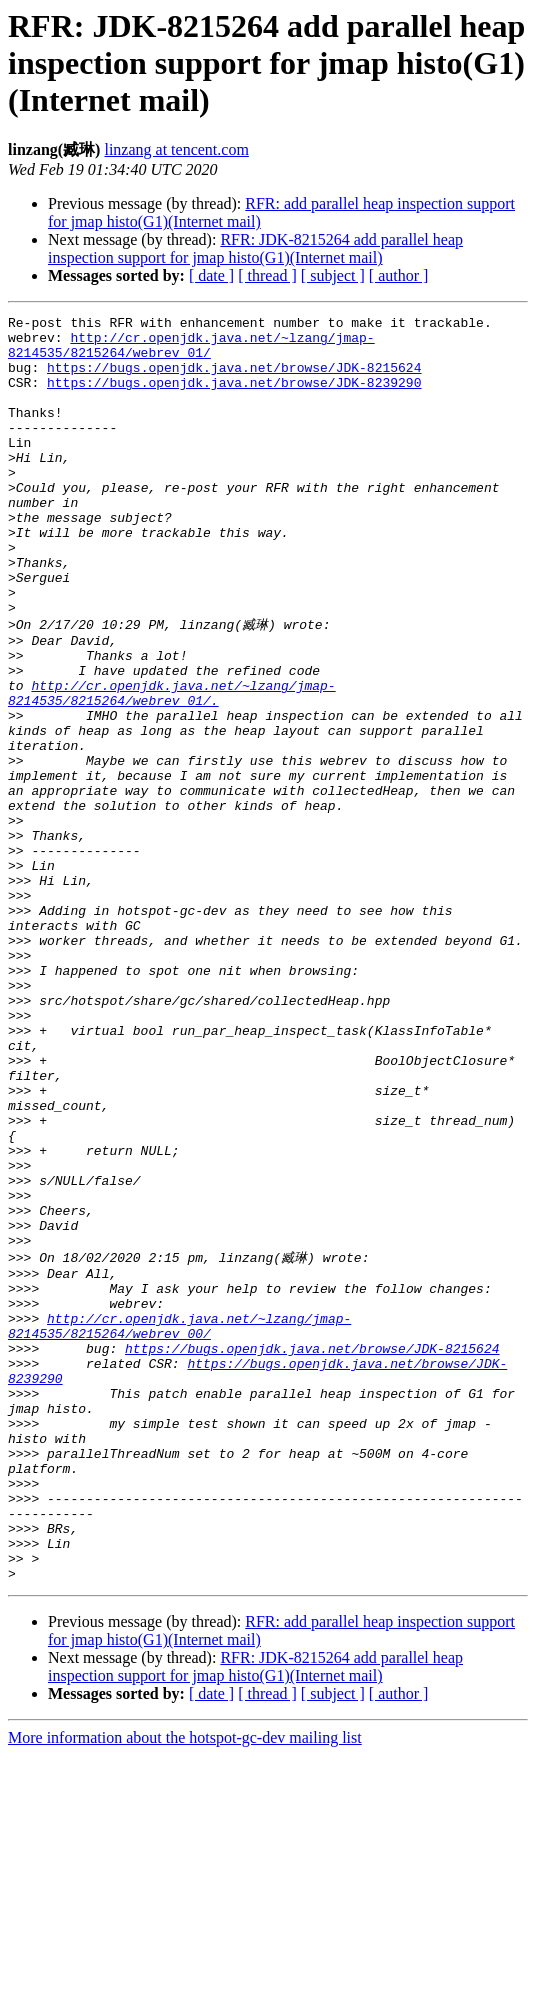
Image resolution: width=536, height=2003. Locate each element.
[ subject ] (333, 275)
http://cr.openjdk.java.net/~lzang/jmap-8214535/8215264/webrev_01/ (191, 352)
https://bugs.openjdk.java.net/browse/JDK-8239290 (234, 397)
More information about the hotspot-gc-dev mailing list (185, 1985)
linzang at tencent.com (176, 149)
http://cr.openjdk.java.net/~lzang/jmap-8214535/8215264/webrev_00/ (179, 1524)
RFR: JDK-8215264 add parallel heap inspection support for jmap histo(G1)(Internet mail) (255, 248)
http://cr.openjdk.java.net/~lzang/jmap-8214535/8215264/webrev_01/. (172, 767)
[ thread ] (267, 275)
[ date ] (211, 275)
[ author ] (399, 275)
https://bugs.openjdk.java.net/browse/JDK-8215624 (234, 379)
